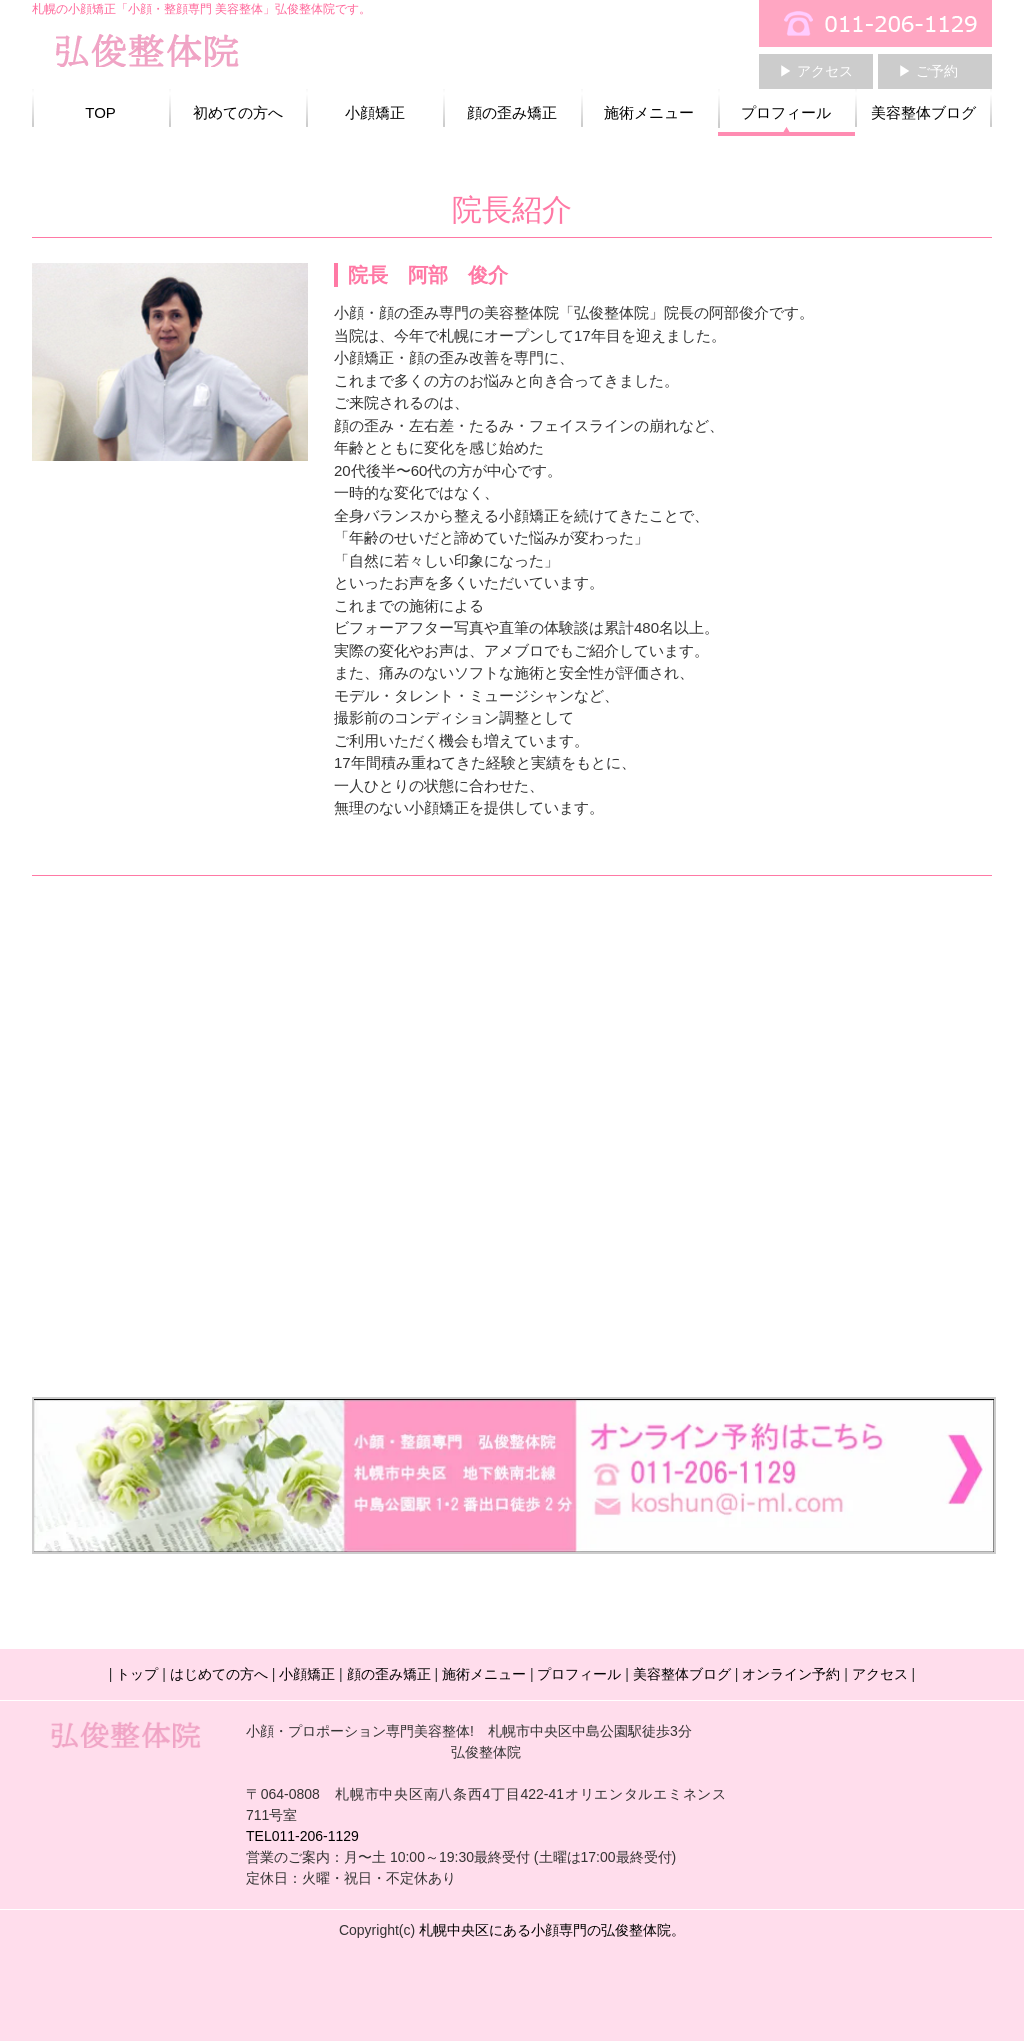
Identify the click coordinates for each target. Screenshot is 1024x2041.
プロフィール (786, 112)
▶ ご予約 (928, 71)
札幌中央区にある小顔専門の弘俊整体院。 (552, 1930)
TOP (100, 112)
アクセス (880, 1674)
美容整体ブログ (923, 112)
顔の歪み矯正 (512, 112)
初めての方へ (238, 112)
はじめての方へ (219, 1674)
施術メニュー (649, 112)
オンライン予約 (791, 1674)
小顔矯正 (375, 112)
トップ (137, 1674)
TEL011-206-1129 (302, 1836)
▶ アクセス (816, 71)
